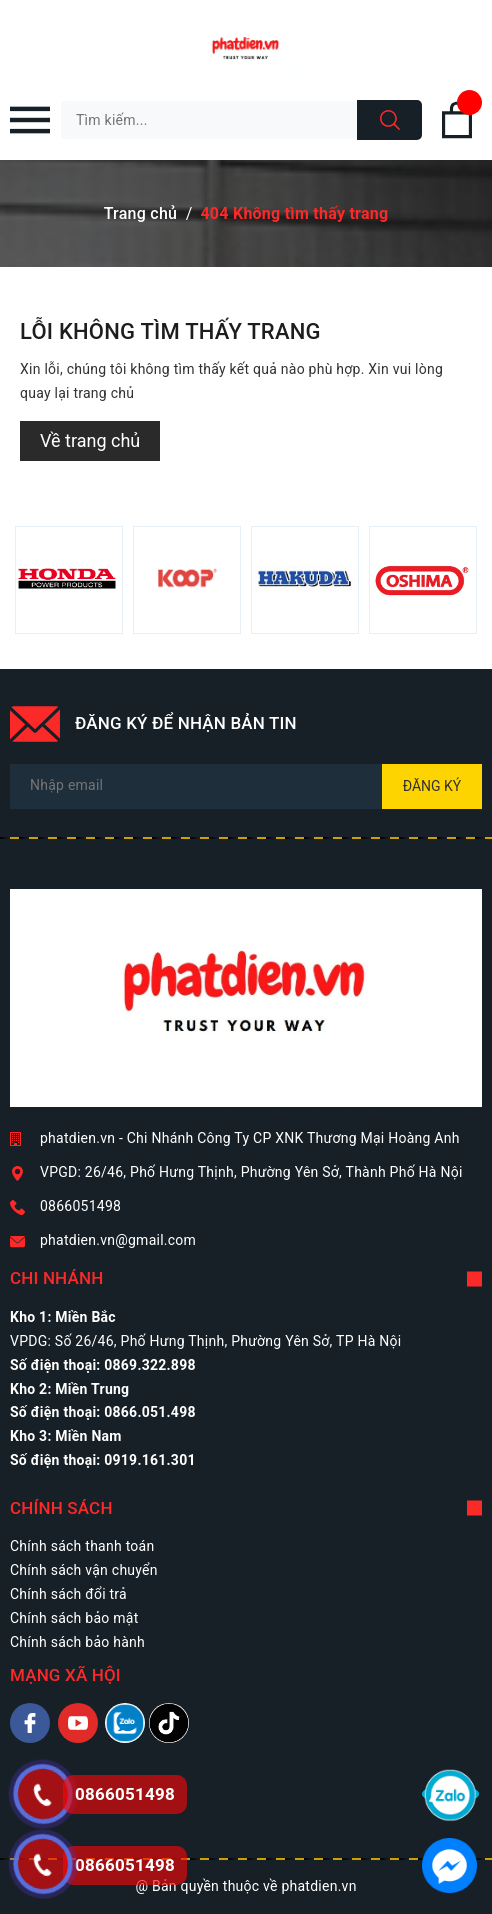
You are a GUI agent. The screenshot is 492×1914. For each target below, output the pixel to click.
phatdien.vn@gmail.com (118, 1240)
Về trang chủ (90, 440)
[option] (69, 580)
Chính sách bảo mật (74, 1618)
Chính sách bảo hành (77, 1642)
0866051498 (80, 1206)
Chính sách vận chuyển (84, 1570)
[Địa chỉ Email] (246, 786)
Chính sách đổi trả (68, 1594)
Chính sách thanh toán (82, 1546)
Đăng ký (432, 786)
